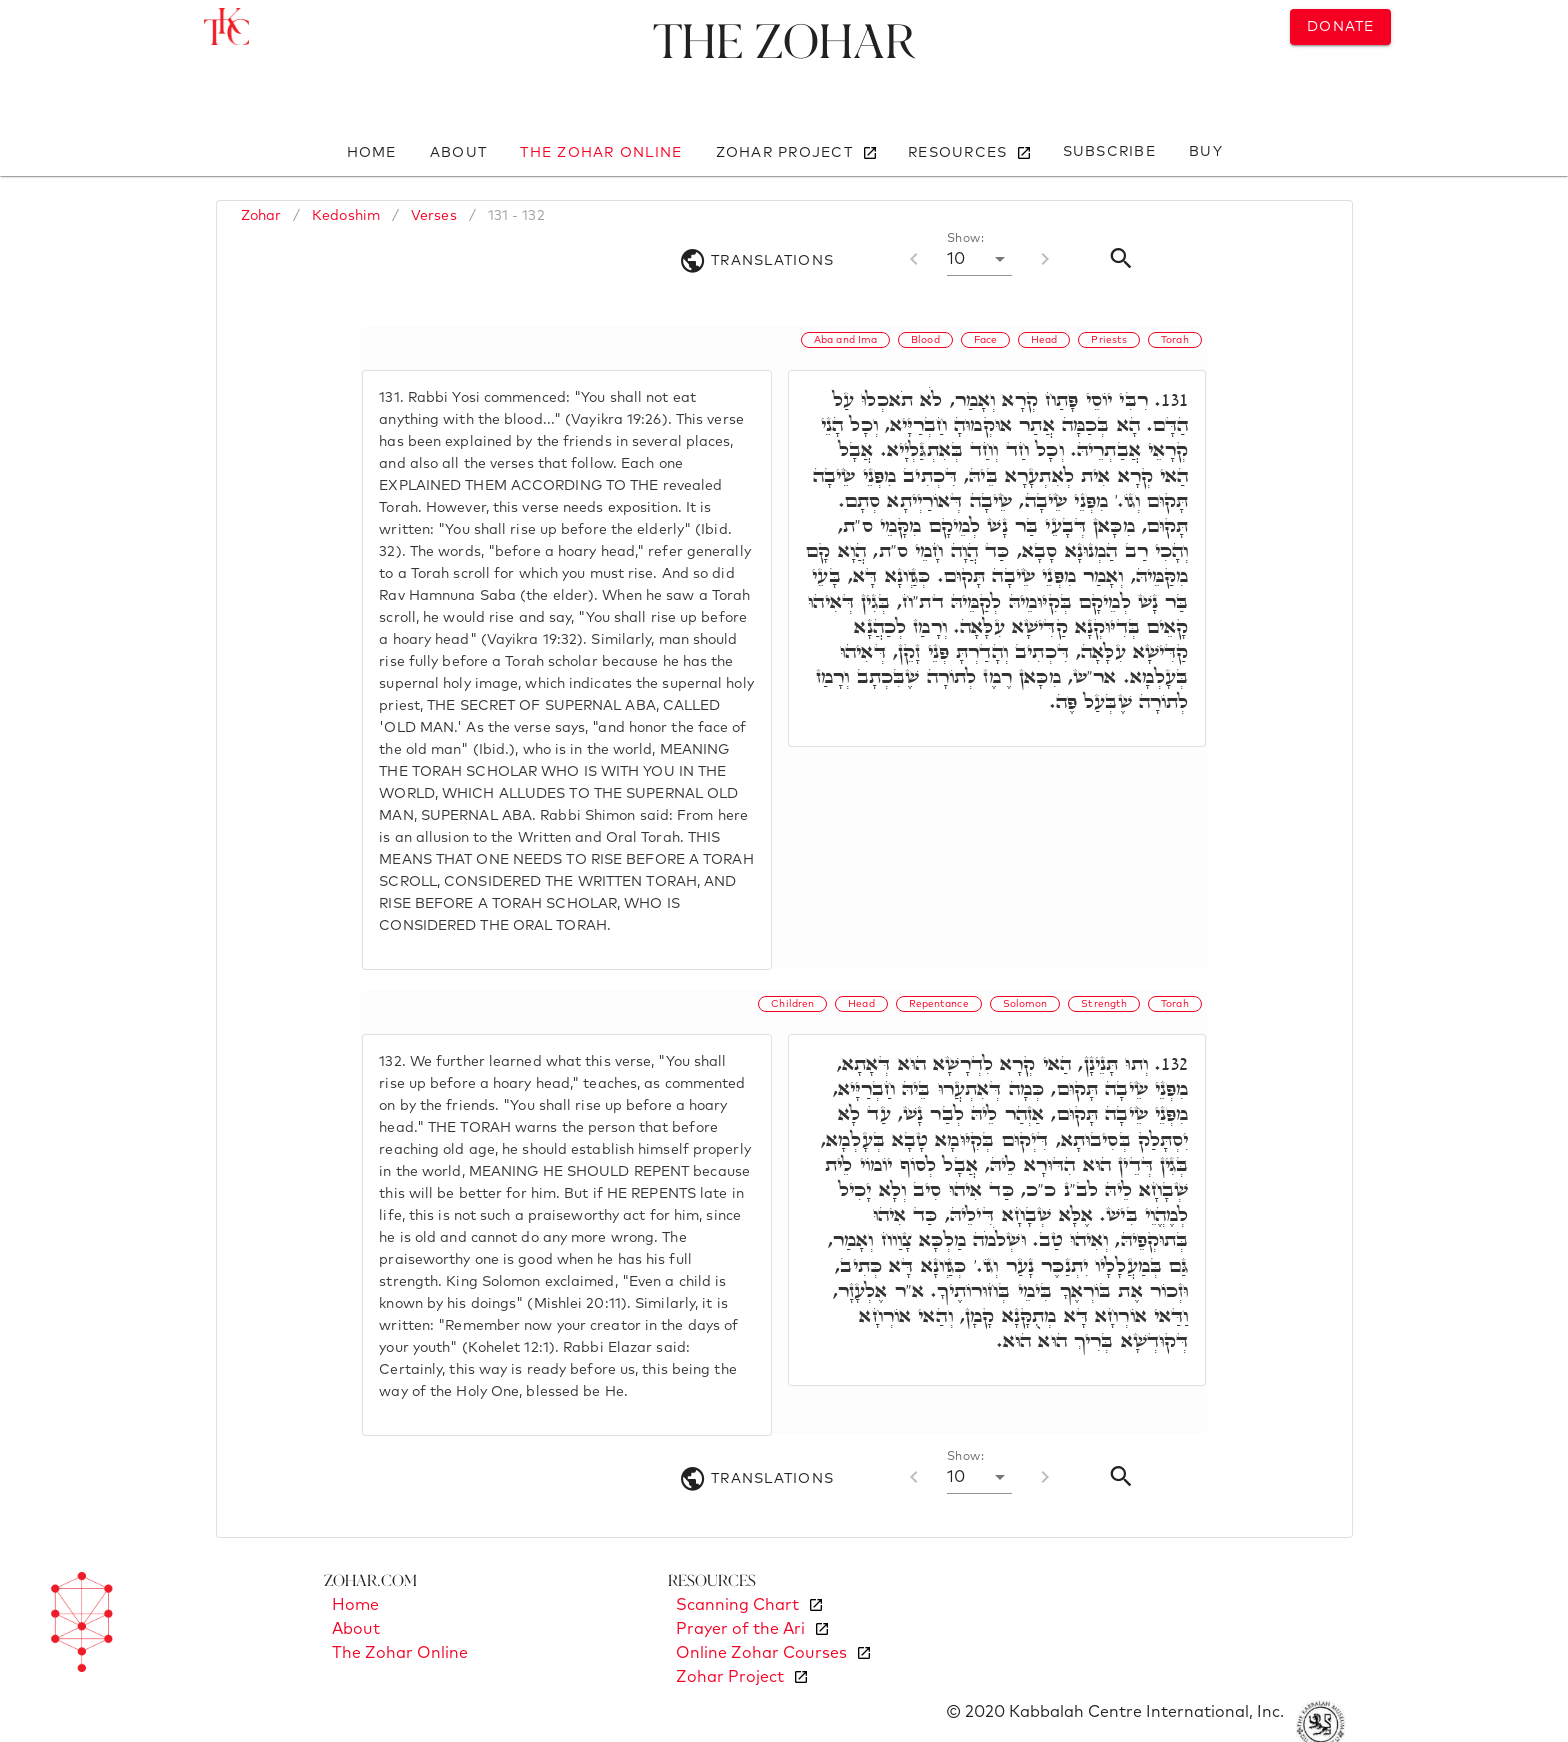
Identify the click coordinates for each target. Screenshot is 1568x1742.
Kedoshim (346, 216)
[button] (979, 259)
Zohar (261, 216)
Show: (965, 239)
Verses (434, 216)
